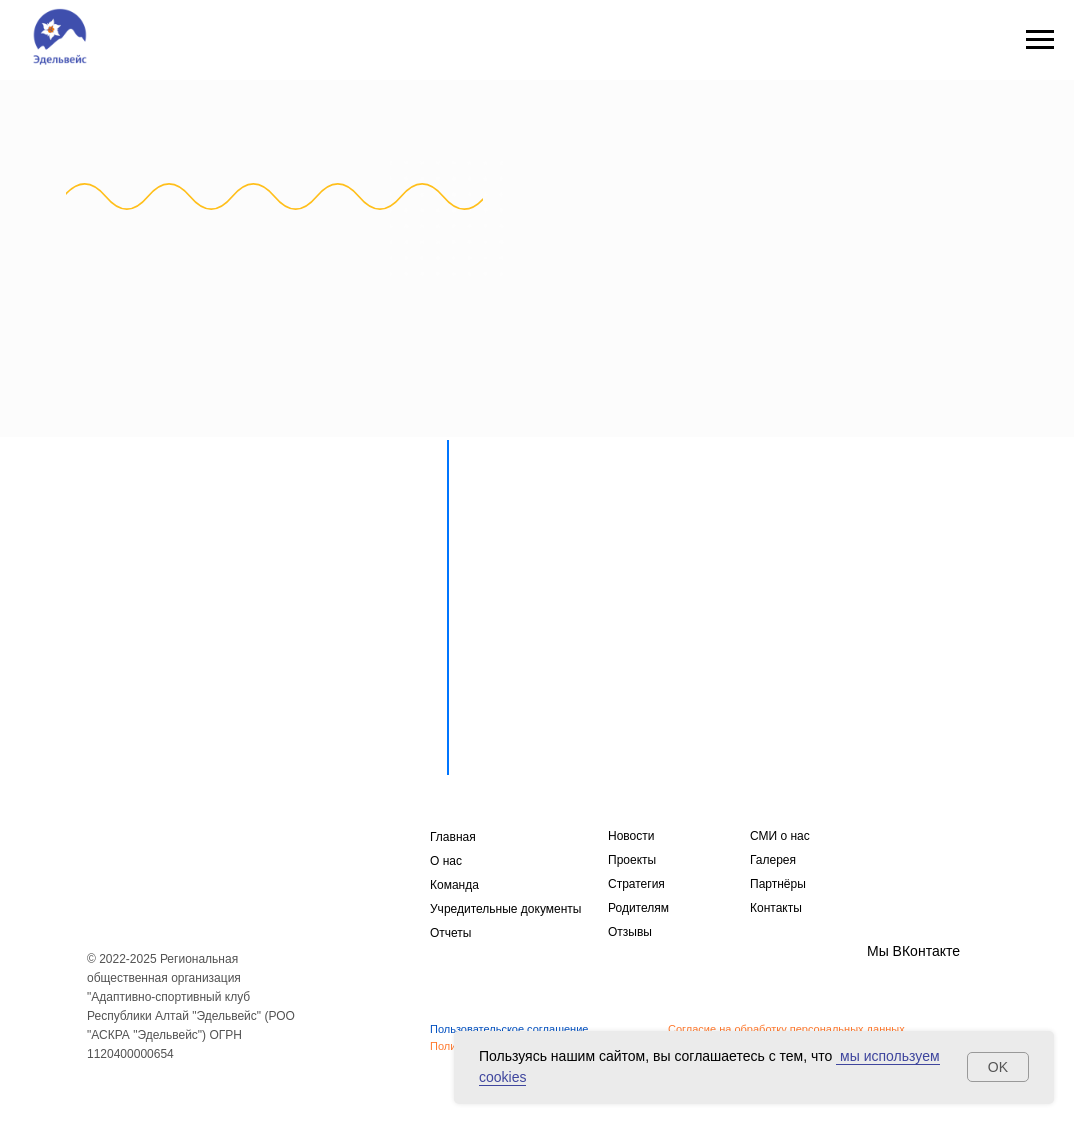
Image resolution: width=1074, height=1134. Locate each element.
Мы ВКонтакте (913, 951)
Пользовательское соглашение (509, 1029)
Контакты (776, 908)
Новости (631, 836)
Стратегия (636, 884)
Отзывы (630, 932)
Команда (454, 885)
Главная (453, 837)
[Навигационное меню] (1040, 40)
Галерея (773, 860)
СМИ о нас (780, 836)
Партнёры (778, 884)
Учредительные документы (505, 909)
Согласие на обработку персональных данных (786, 1029)
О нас (446, 861)
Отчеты (450, 933)
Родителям (638, 908)
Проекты (632, 860)
